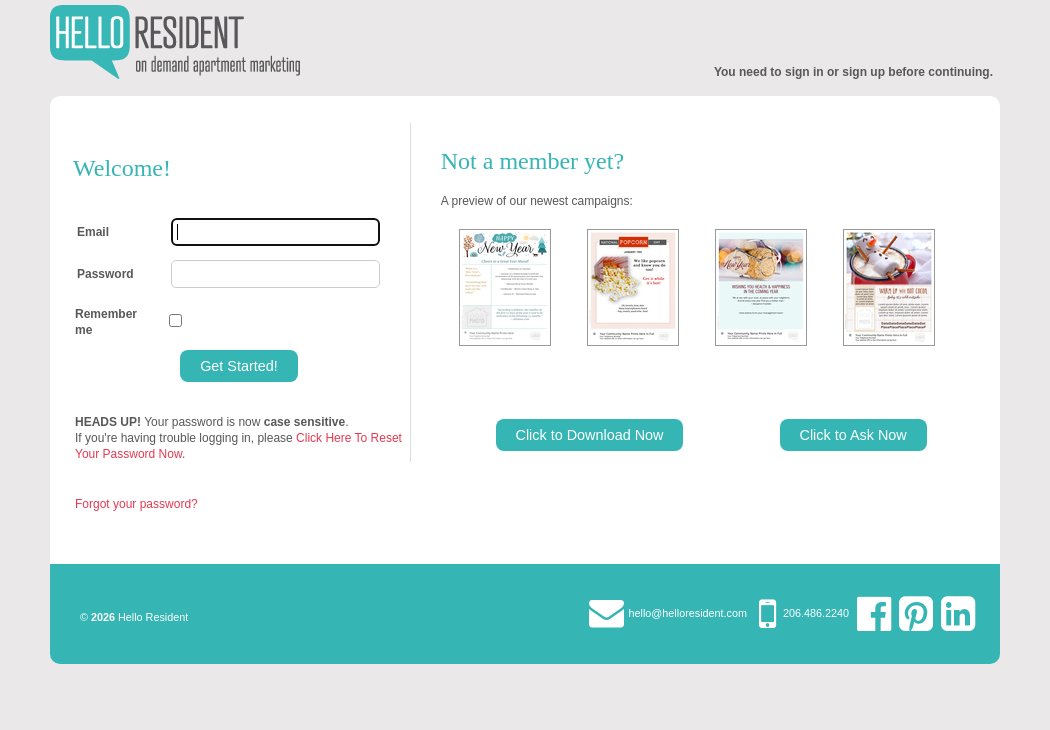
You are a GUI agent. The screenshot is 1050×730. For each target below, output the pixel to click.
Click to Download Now (590, 435)
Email (93, 232)
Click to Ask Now (853, 435)
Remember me (106, 322)
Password (105, 274)
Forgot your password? (136, 504)
